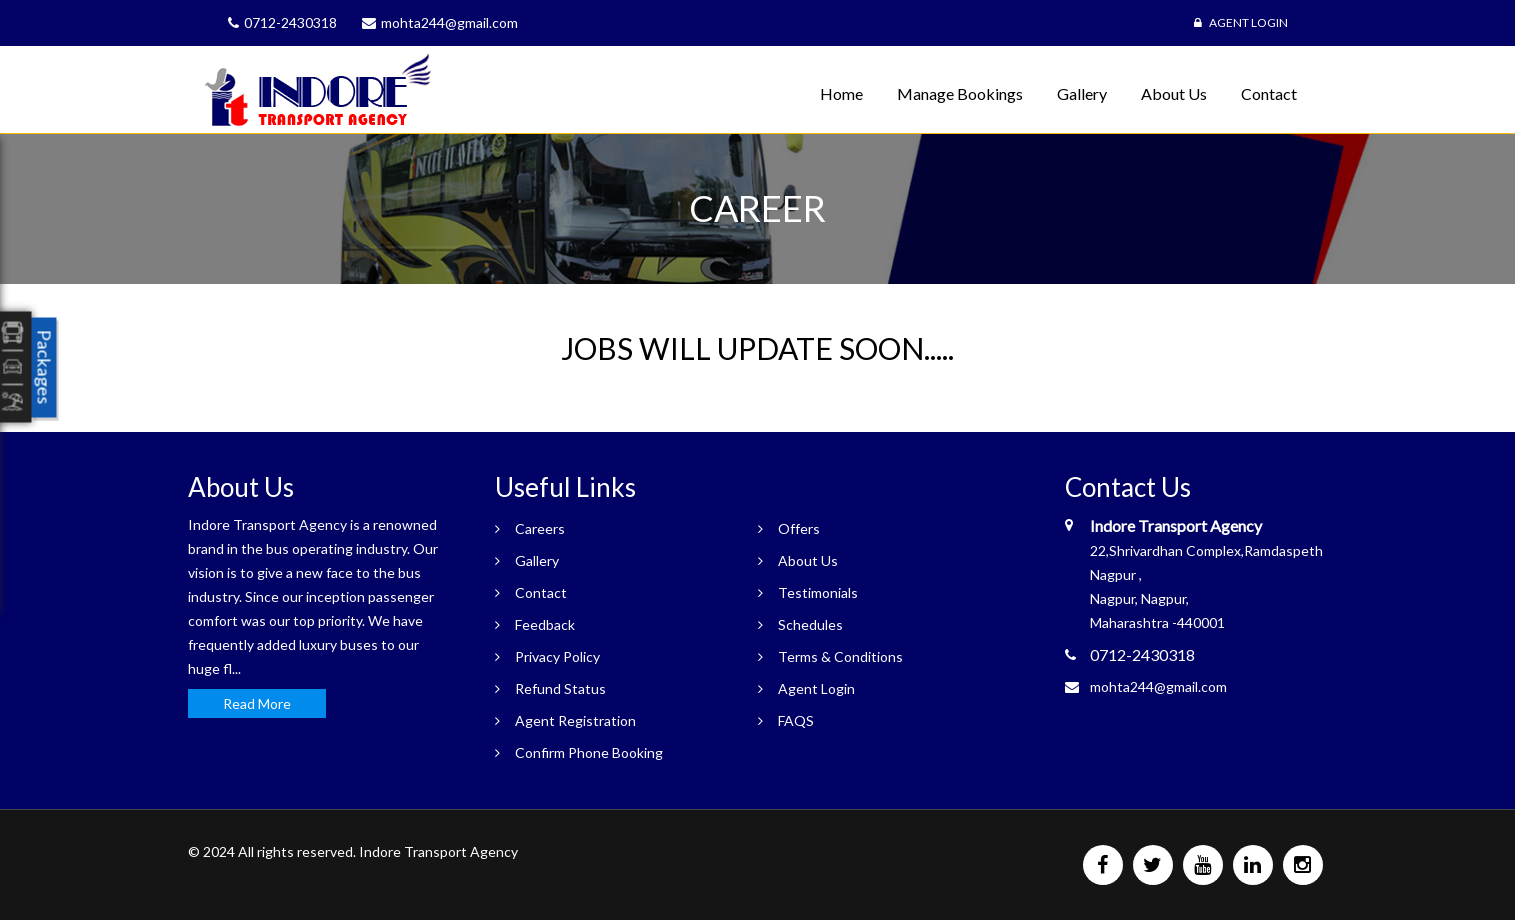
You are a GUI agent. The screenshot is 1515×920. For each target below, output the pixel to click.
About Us (1174, 93)
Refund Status (560, 688)
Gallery (1082, 93)
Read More (257, 703)
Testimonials (818, 592)
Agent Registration (575, 720)
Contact (1269, 93)
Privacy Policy (557, 656)
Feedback (545, 624)
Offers (799, 528)
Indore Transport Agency (438, 851)
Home (841, 93)
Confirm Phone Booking (589, 752)
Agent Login (1241, 22)
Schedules (810, 624)
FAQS (796, 720)
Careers (540, 528)
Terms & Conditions (840, 656)
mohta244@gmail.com (1158, 686)
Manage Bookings (960, 93)
